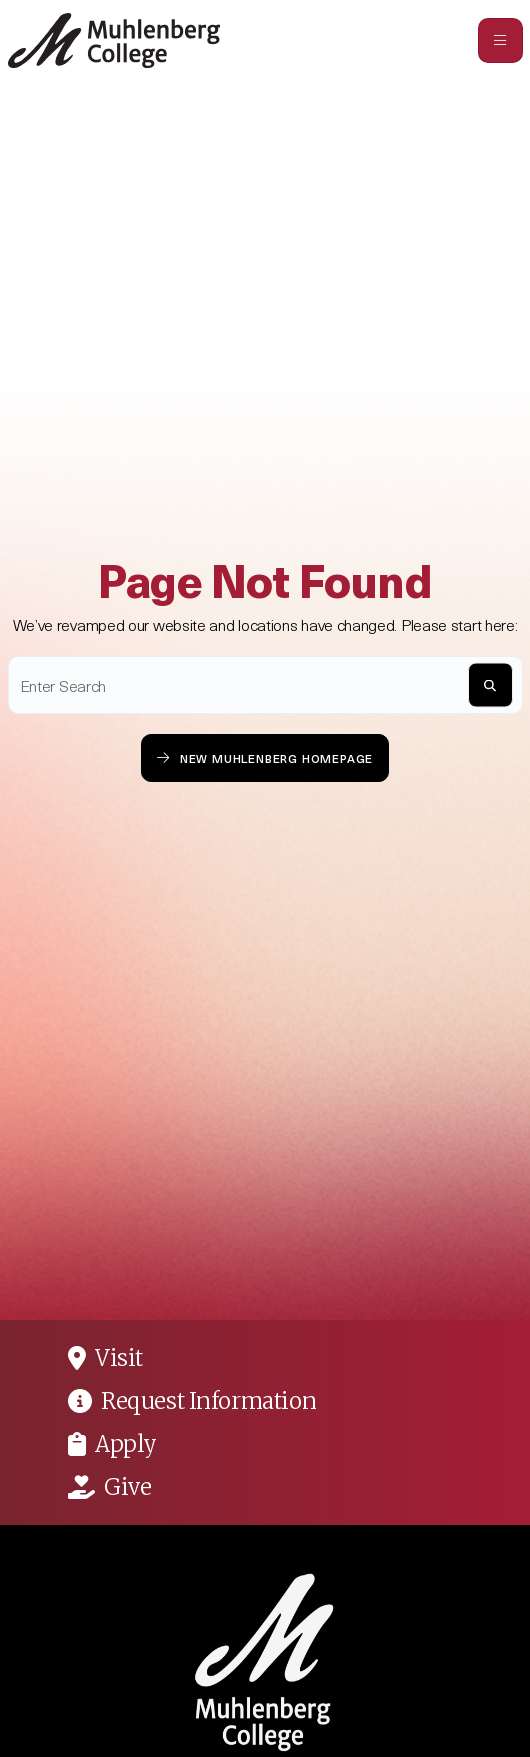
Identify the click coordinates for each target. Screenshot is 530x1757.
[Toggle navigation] (500, 40)
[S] (490, 685)
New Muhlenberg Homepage (265, 757)
